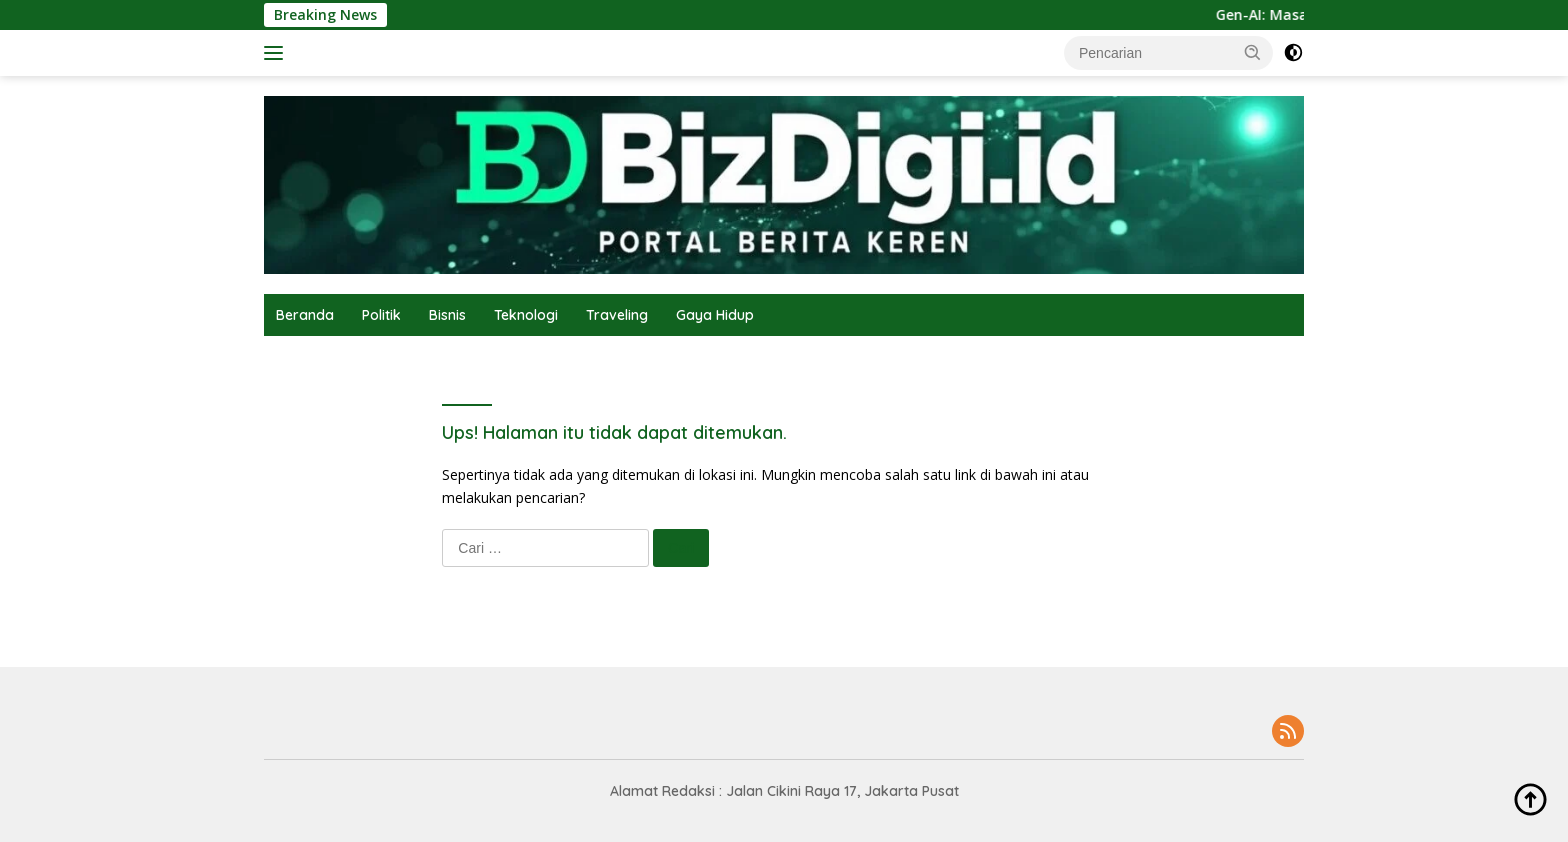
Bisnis (447, 315)
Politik (381, 315)
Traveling (617, 315)
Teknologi (526, 315)
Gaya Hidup (715, 315)
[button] (1253, 52)
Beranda (305, 315)
